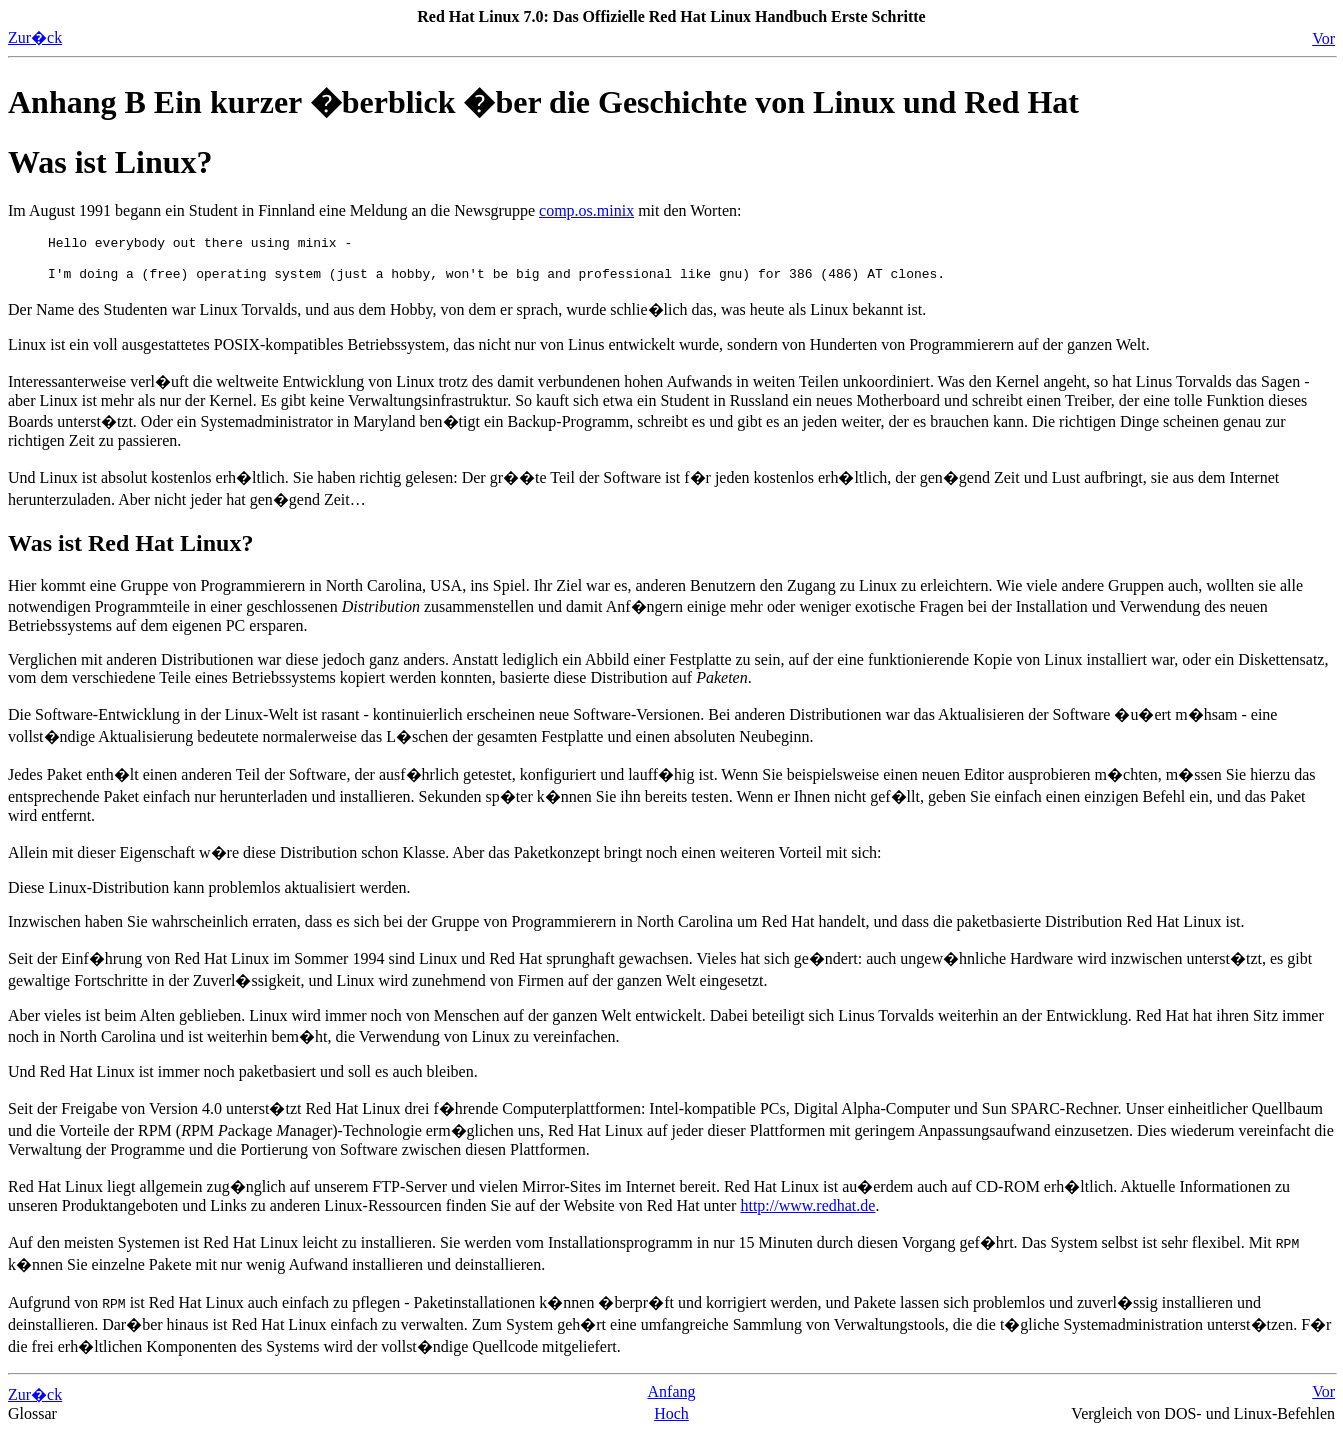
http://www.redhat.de (807, 1211)
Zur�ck (35, 37)
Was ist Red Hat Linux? (130, 549)
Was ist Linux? (110, 162)
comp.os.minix (586, 210)
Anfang (672, 1397)
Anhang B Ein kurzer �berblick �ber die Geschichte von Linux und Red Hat (543, 102)
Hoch (671, 1419)
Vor (1323, 38)
